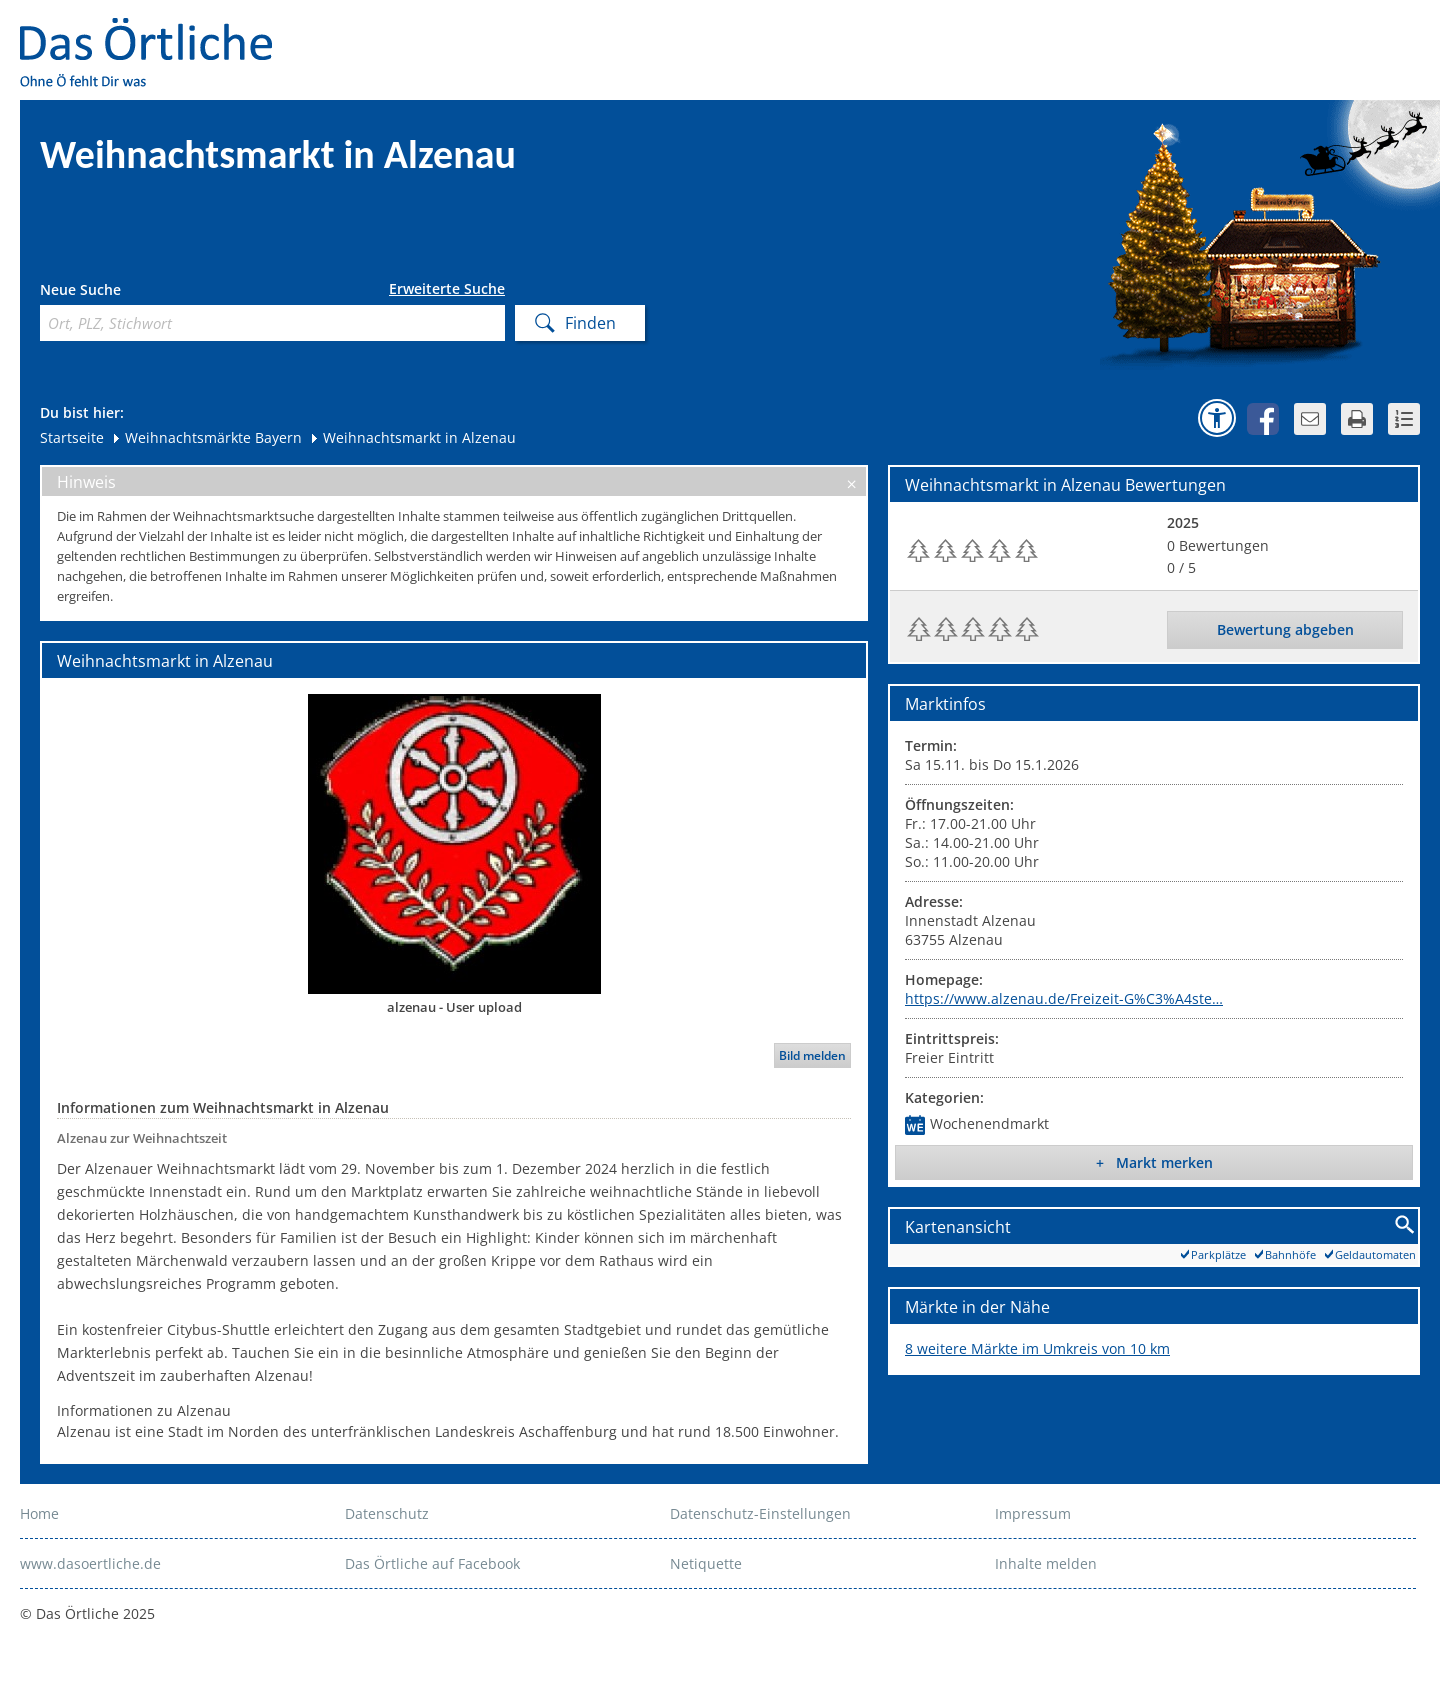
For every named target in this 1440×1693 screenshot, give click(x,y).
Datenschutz (387, 1513)
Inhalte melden (1046, 1563)
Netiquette (706, 1563)
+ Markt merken (1154, 1162)
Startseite (72, 437)
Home (39, 1513)
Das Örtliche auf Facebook (432, 1563)
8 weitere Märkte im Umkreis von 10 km (1037, 1348)
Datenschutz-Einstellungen (760, 1513)
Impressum (1033, 1513)
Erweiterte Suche (447, 289)
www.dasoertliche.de (90, 1563)
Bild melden (812, 1055)
